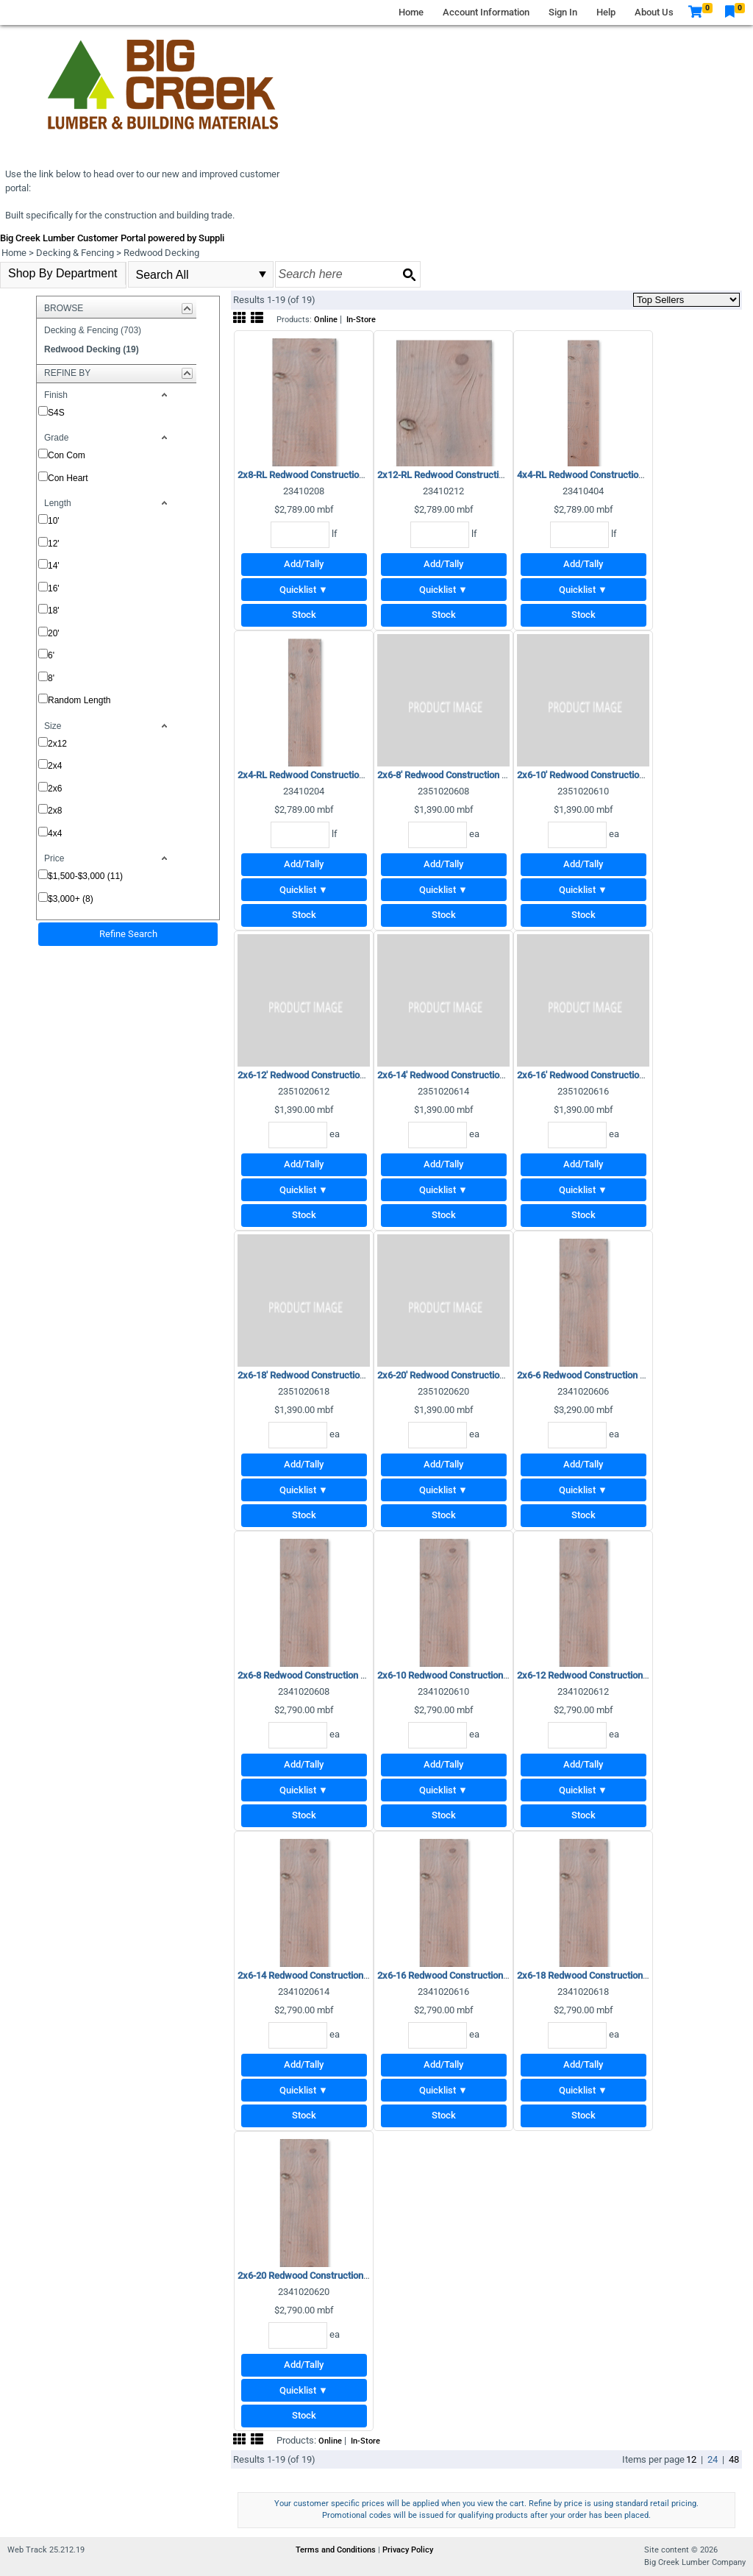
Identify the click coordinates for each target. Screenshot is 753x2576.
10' (54, 521)
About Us (654, 12)
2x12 (57, 744)
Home (411, 12)
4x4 (55, 833)
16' (54, 588)
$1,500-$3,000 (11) (85, 876)
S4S (56, 413)
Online (326, 319)
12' (54, 543)
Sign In (563, 12)
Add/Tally (304, 563)
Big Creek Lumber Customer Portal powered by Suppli (112, 237)
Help (605, 12)
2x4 (55, 766)
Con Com (66, 455)
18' (54, 610)
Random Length (79, 700)
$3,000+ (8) (70, 899)
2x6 (55, 788)
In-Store (361, 319)
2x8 (55, 810)
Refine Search (128, 933)
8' (51, 678)
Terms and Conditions (337, 2550)
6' (51, 655)
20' (54, 633)
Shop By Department (63, 273)
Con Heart (68, 478)
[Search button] (409, 274)
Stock (304, 614)
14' (54, 566)
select (262, 274)
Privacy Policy (407, 2550)
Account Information (486, 12)
